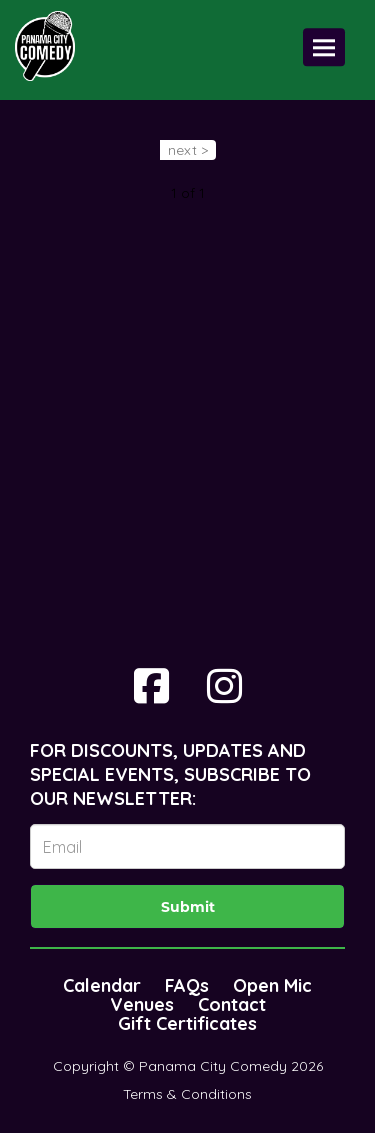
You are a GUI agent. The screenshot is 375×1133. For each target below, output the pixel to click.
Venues (142, 1004)
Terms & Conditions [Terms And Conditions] (187, 1094)
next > (188, 150)
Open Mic (272, 985)
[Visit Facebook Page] (151, 686)
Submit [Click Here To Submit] (188, 907)
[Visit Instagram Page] (224, 686)
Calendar (102, 985)
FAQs (187, 985)
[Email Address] (187, 846)
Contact (232, 1004)
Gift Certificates (187, 1023)
